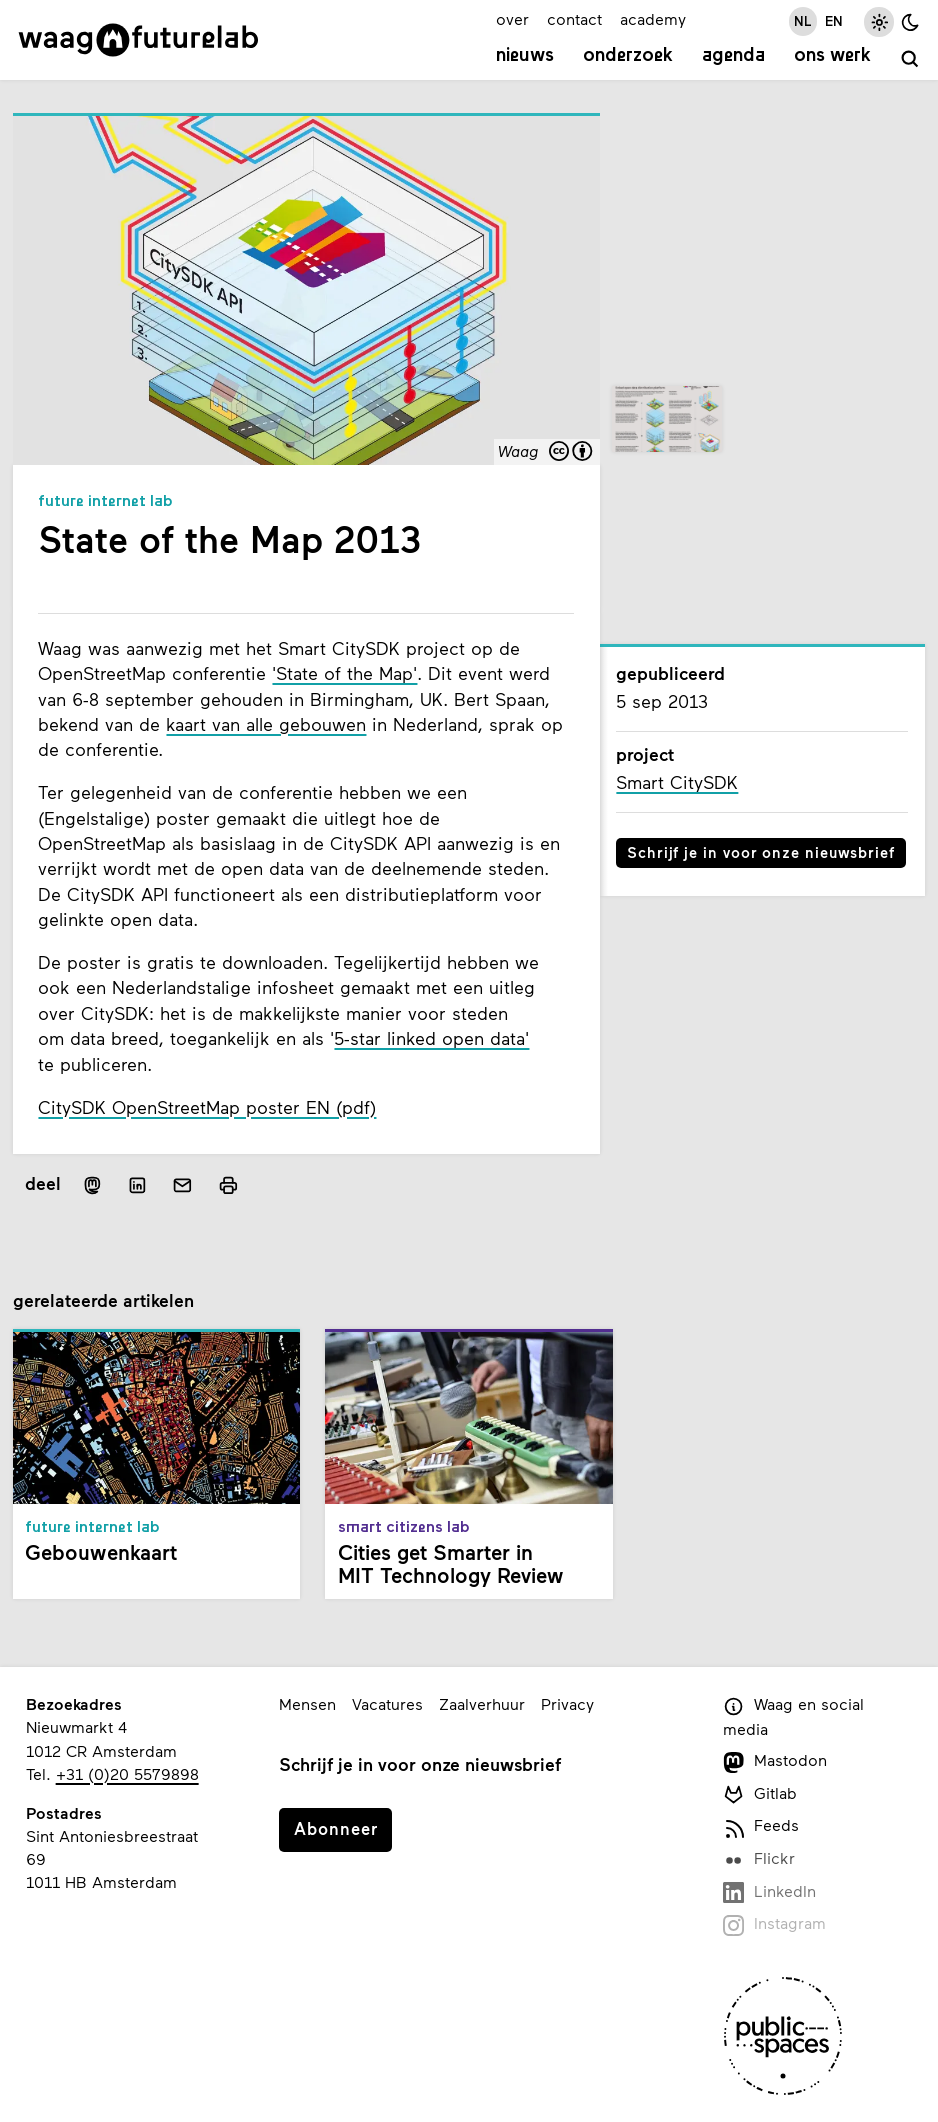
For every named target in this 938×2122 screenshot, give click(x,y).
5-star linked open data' (431, 1038)
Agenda (733, 56)
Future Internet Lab (105, 502)
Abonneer (336, 1828)
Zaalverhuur (482, 1703)
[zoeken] (910, 59)
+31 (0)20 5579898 (127, 1773)
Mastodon (775, 1761)
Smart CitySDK (677, 782)
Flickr (759, 1859)
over (512, 18)
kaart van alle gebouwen (266, 724)
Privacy (567, 1703)
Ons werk (832, 56)
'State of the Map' (344, 673)
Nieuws (525, 56)
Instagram (774, 1924)
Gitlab (760, 1794)
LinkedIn (769, 1892)
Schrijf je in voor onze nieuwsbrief (761, 852)
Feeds (761, 1826)
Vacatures (387, 1703)
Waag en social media (793, 1716)
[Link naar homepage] (138, 40)
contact (574, 18)
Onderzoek (628, 56)
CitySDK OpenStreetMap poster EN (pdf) (207, 1107)
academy (653, 18)
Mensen (307, 1703)
